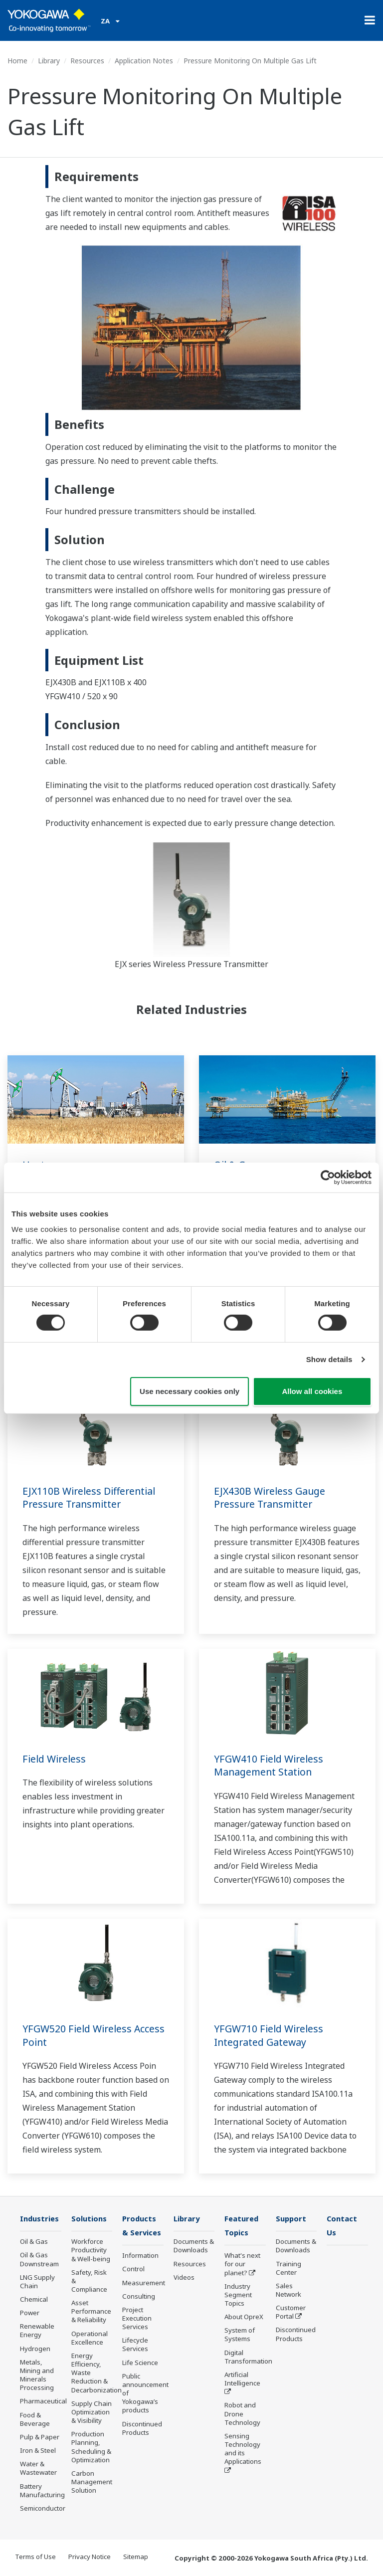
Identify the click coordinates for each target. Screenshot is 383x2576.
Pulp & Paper (39, 2437)
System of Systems (239, 2335)
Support (292, 2218)
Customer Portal (291, 2312)
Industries (40, 2218)
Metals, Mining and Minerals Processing (37, 2375)
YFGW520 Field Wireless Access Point (95, 2035)
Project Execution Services (137, 2319)
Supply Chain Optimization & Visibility (91, 2412)
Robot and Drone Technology (242, 2414)
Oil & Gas (34, 2241)
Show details (329, 1359)
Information (140, 2256)
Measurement (143, 2283)
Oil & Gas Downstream (39, 2259)
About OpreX (243, 2317)
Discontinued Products (142, 2428)
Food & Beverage (35, 2419)
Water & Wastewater (38, 2468)
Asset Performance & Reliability (91, 2312)
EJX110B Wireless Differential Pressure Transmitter (90, 1497)
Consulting (138, 2297)
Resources (87, 60)
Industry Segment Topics (238, 2296)
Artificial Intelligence (242, 2379)
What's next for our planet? (242, 2265)
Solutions (89, 2218)
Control (133, 2269)
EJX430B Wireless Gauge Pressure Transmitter (271, 1497)
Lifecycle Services (135, 2345)
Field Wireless (55, 1759)
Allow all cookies (312, 1391)
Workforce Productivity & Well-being (90, 2250)
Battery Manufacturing (42, 2490)
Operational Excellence (89, 2338)
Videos (184, 2277)
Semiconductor (42, 2508)
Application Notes (144, 60)
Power (29, 2313)
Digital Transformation (248, 2358)
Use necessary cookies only (189, 1391)
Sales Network (288, 2290)
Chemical (34, 2299)
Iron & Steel (38, 2450)
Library (49, 60)
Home (17, 60)
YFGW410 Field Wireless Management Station (270, 1765)
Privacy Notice (89, 2557)
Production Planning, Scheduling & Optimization (91, 2447)
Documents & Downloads (194, 2246)
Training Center (288, 2268)
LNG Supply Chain (37, 2282)
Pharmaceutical (43, 2401)
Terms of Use (35, 2557)
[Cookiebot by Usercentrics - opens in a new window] (328, 1177)
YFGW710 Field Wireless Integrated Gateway (270, 2035)
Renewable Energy (37, 2331)
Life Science (140, 2363)
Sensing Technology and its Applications (242, 2449)
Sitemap (135, 2557)
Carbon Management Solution (91, 2482)
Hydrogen (35, 2349)
